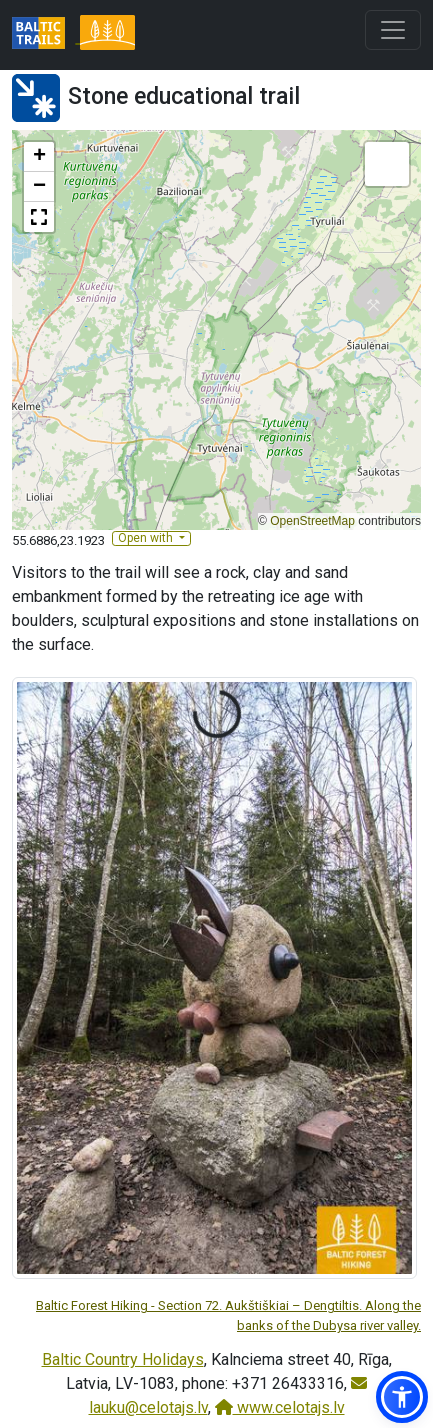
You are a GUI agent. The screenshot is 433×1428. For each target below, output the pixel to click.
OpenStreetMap (312, 521)
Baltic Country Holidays (123, 1359)
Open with (147, 538)
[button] (39, 157)
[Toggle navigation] (393, 30)
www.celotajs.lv (280, 1407)
